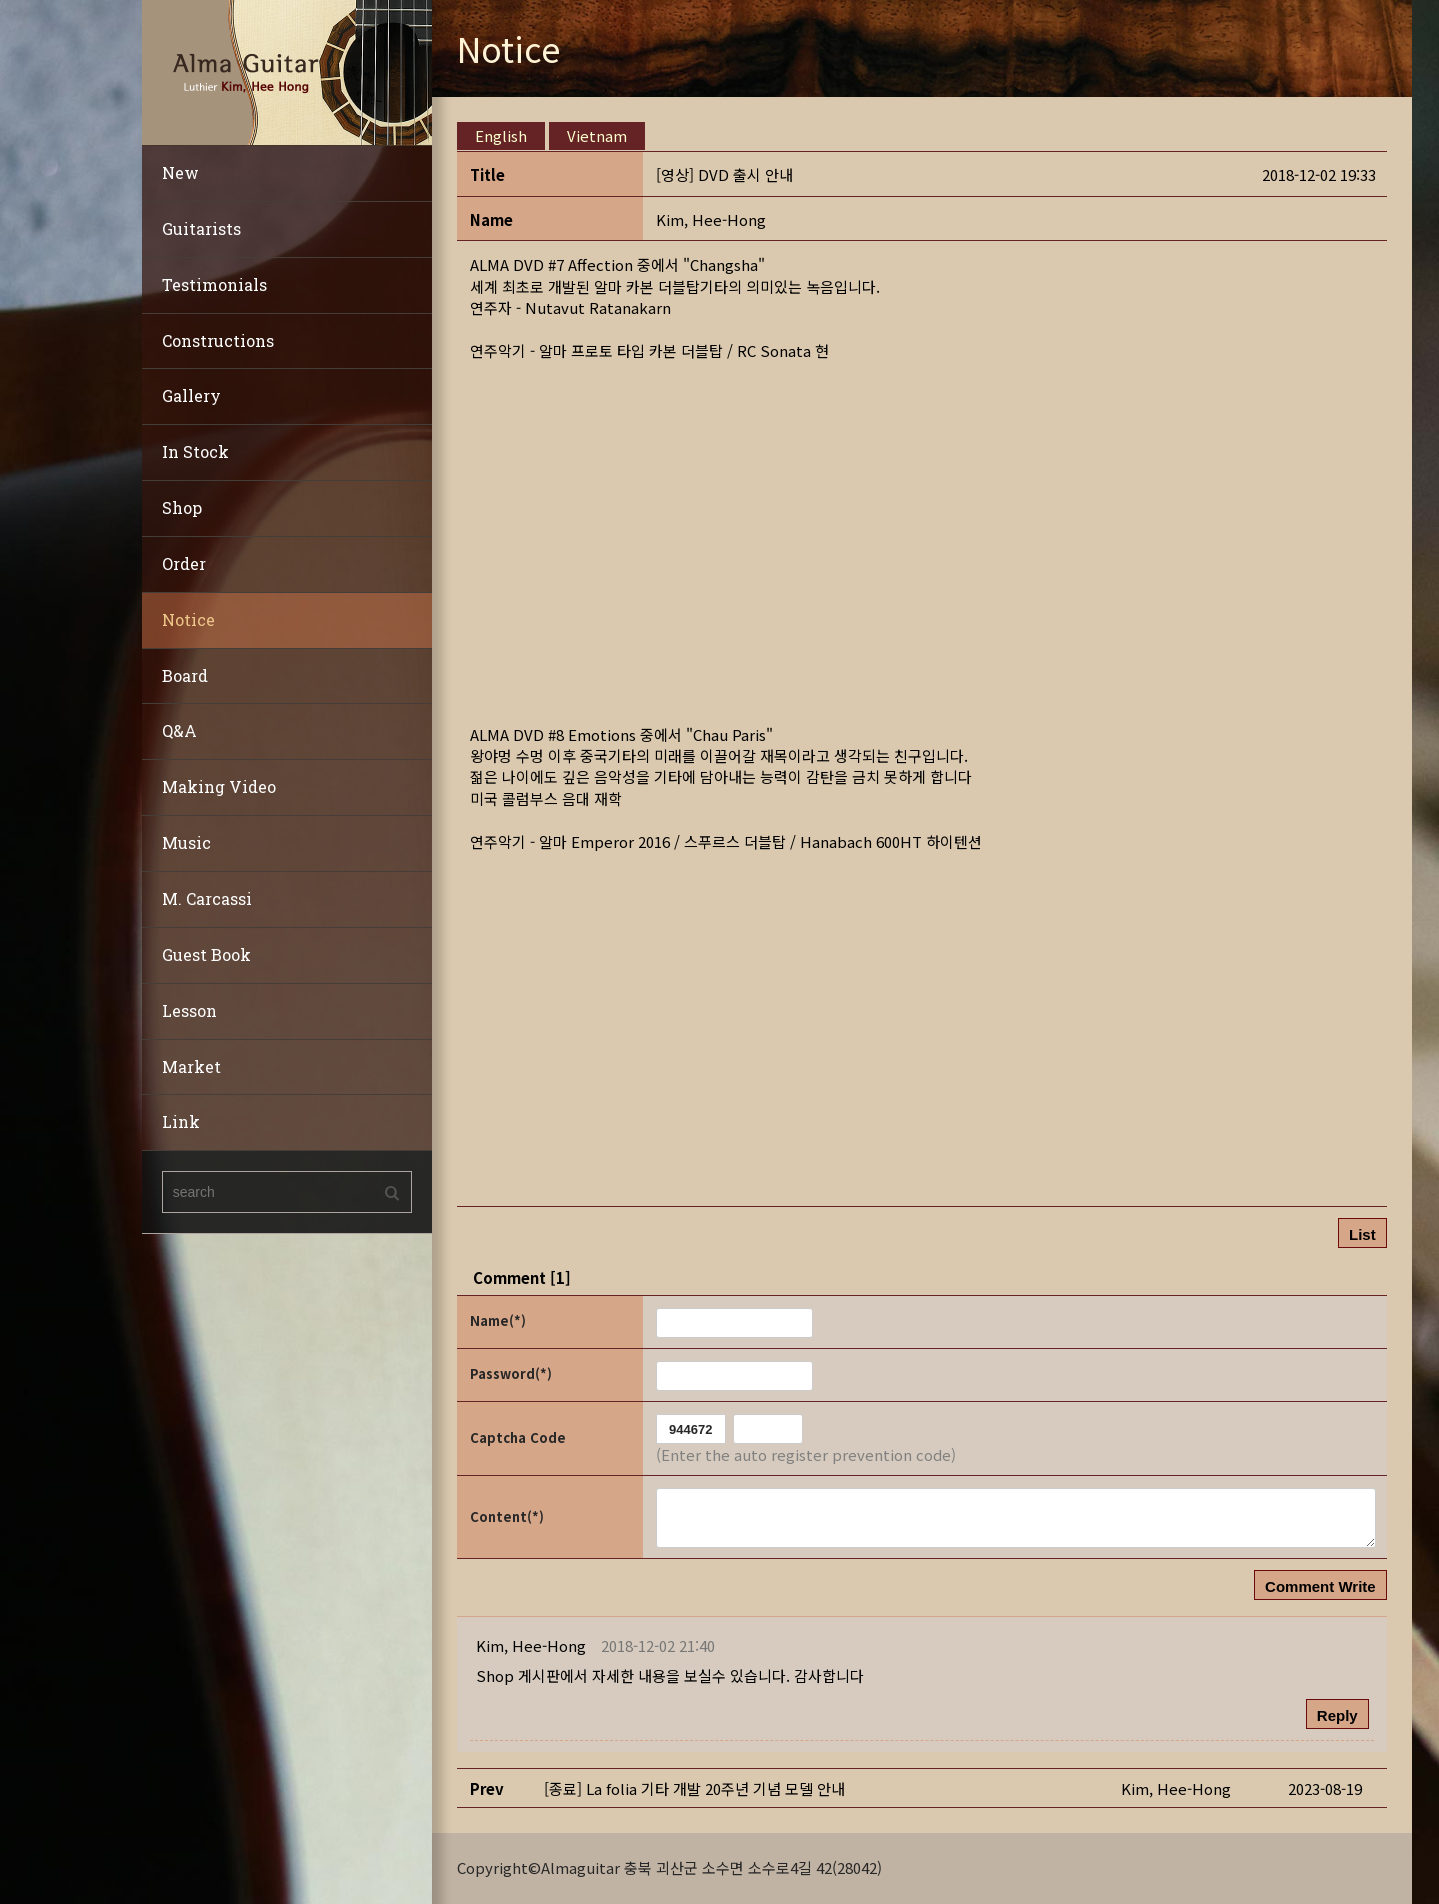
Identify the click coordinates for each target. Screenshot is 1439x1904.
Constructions (218, 340)
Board (185, 675)
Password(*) (511, 1373)
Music (186, 842)
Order (184, 563)
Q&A (179, 730)
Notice (188, 619)
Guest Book (206, 954)
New (180, 172)
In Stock (195, 451)
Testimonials (214, 284)
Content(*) (507, 1516)
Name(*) (498, 1320)
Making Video (219, 786)
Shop (182, 507)
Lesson (189, 1010)
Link (181, 1121)
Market (191, 1066)
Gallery (191, 395)
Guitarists (201, 228)
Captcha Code (518, 1437)
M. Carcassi (207, 898)
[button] (711, 219)
